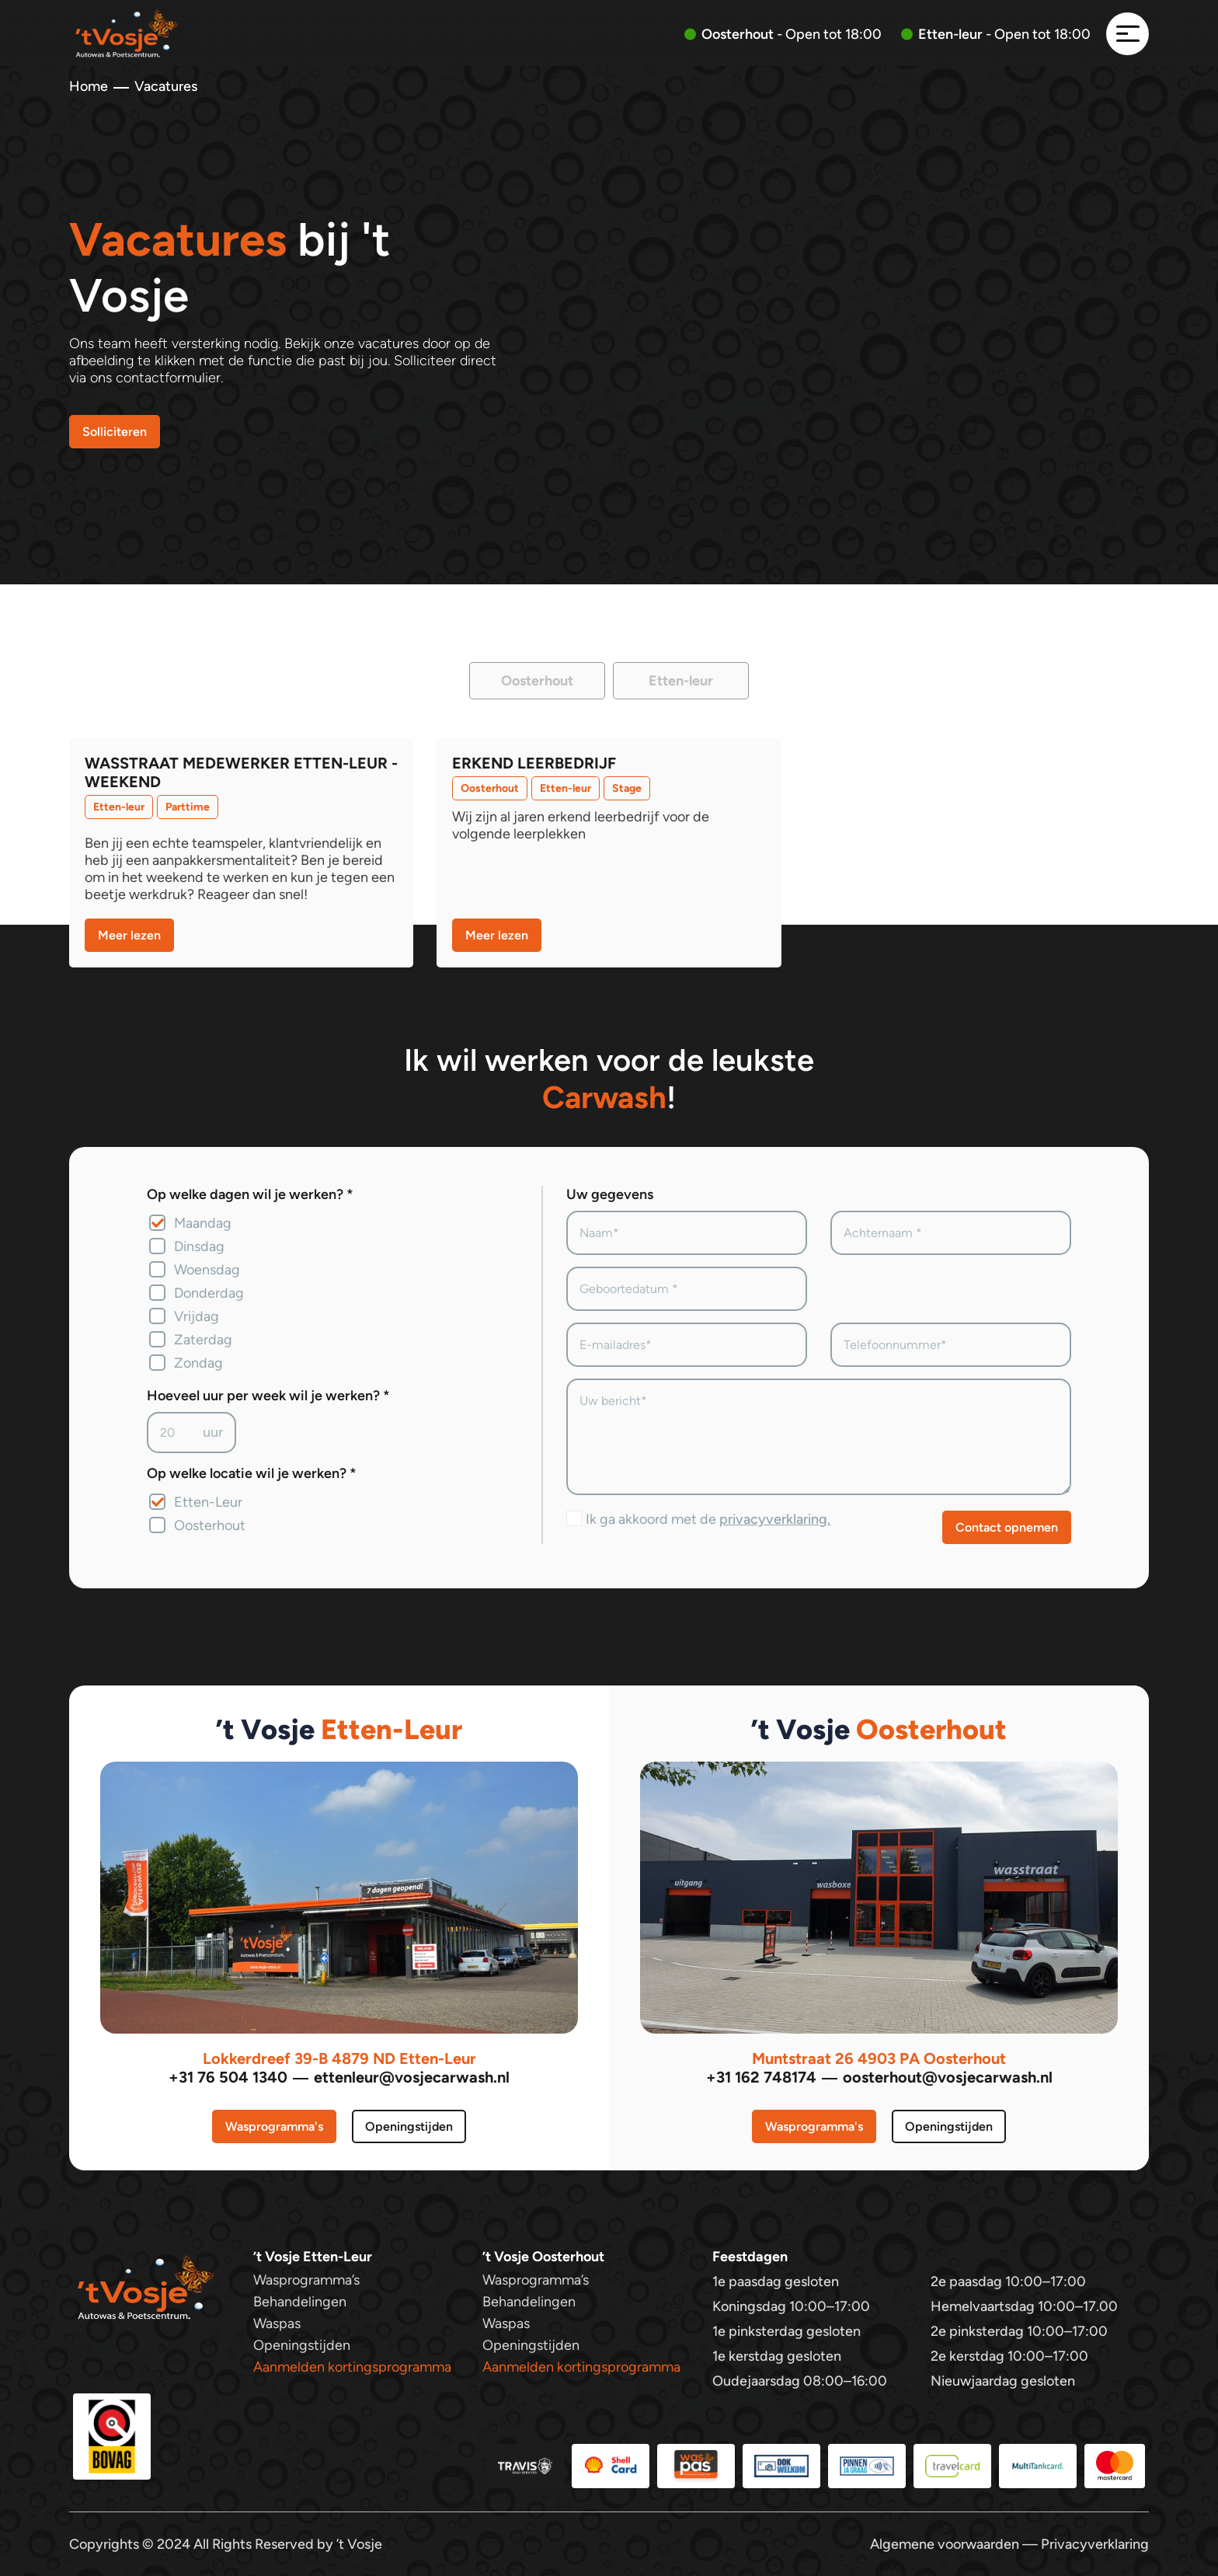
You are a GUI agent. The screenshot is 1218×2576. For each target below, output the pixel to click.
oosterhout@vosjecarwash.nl (948, 2077)
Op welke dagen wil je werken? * (250, 1194)
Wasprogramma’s (306, 2279)
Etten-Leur (208, 1502)
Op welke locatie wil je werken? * (252, 1473)
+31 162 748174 (761, 2077)
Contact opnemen (1006, 1527)
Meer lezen (129, 935)
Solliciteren (114, 431)
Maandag (202, 1223)
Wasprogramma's (274, 2126)
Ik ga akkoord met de (708, 1519)
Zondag (198, 1363)
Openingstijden (409, 2126)
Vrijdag (196, 1316)
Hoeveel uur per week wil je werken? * (268, 1395)
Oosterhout (209, 1525)
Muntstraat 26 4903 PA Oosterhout (879, 2058)
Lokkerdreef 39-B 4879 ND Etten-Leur (339, 2058)
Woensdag (207, 1269)
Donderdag (209, 1293)
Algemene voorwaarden (944, 2544)
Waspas (277, 2323)
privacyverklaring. (774, 1519)
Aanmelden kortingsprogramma (352, 2367)
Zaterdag (203, 1339)
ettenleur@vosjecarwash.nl (412, 2077)
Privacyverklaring (1095, 2544)
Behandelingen (299, 2301)
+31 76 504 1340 (228, 2077)
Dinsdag (199, 1246)
